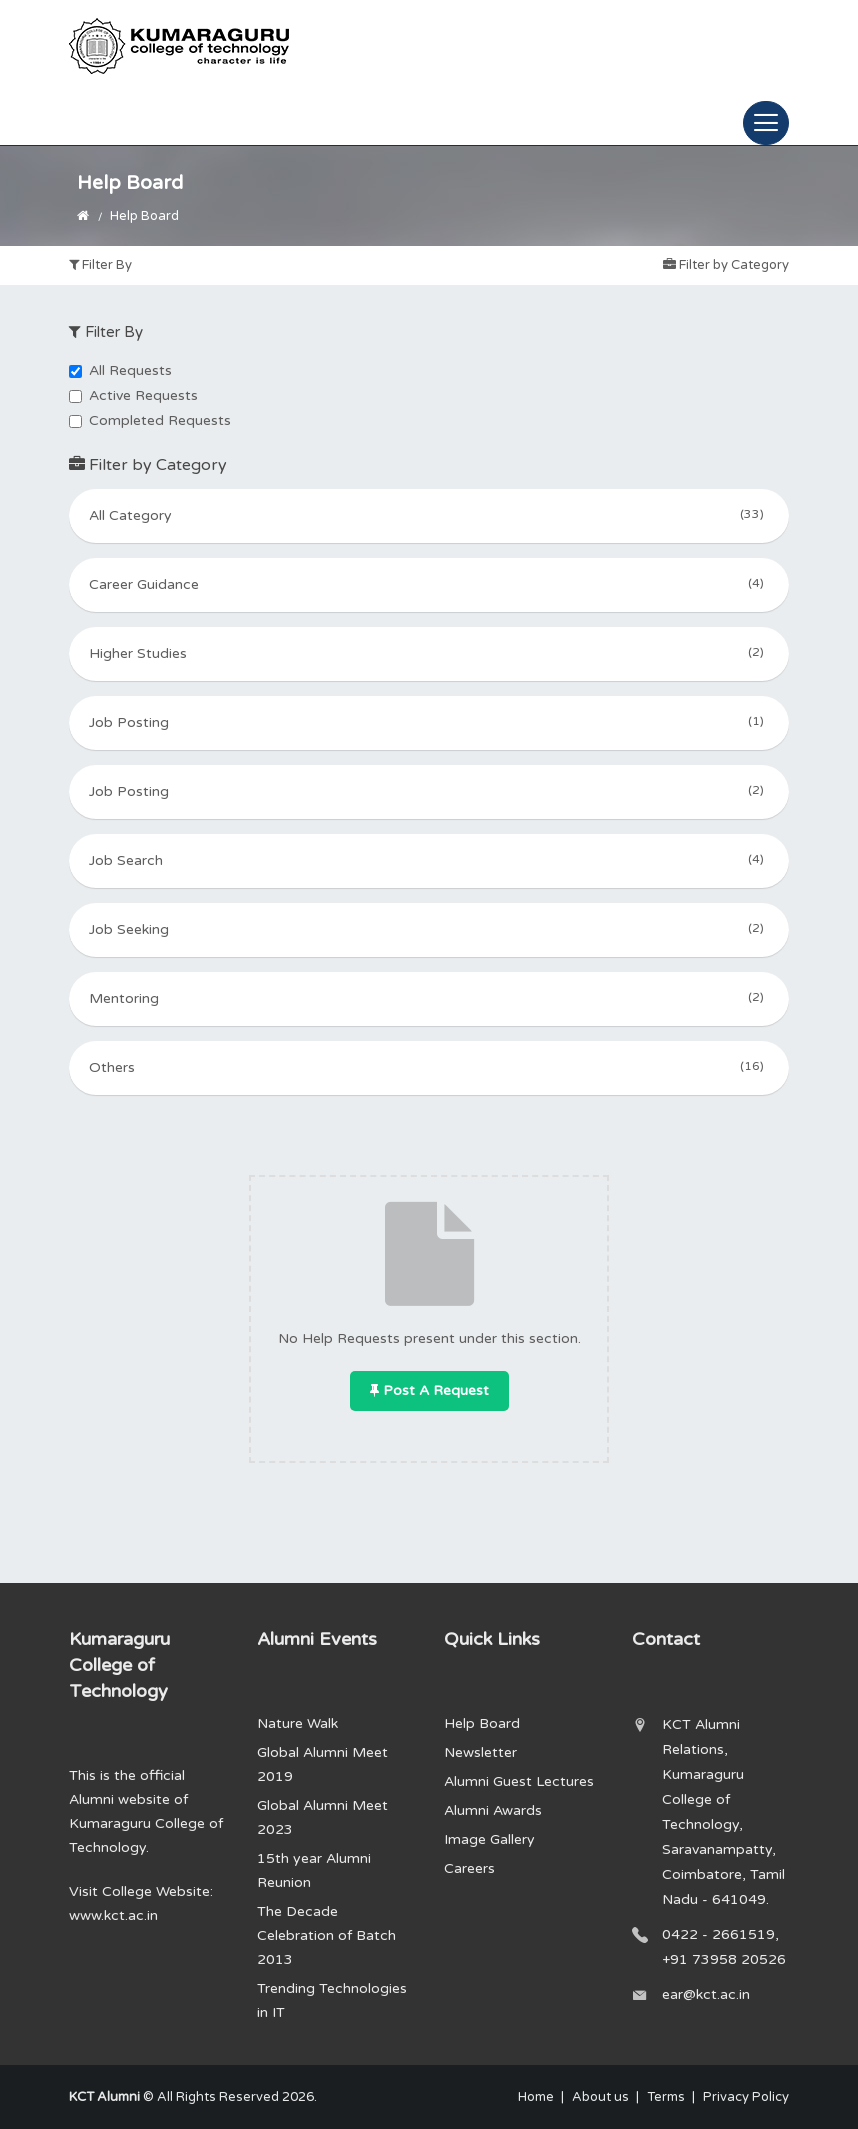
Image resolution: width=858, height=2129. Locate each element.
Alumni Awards (493, 1810)
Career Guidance (429, 583)
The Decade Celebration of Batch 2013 (326, 1935)
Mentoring (429, 997)
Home (536, 2097)
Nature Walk (297, 1723)
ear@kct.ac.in (706, 1994)
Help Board (482, 1723)
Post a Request (429, 1390)
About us (600, 2097)
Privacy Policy (746, 2097)
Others (429, 1066)
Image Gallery (489, 1839)
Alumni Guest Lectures (519, 1781)
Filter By (100, 265)
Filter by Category (726, 265)
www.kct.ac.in (113, 1915)
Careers (469, 1868)
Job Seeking (429, 928)
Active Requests (133, 395)
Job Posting (429, 721)
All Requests (120, 370)
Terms (666, 2097)
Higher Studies (429, 652)
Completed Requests (150, 420)
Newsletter (480, 1752)
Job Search (429, 859)
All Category (429, 514)
